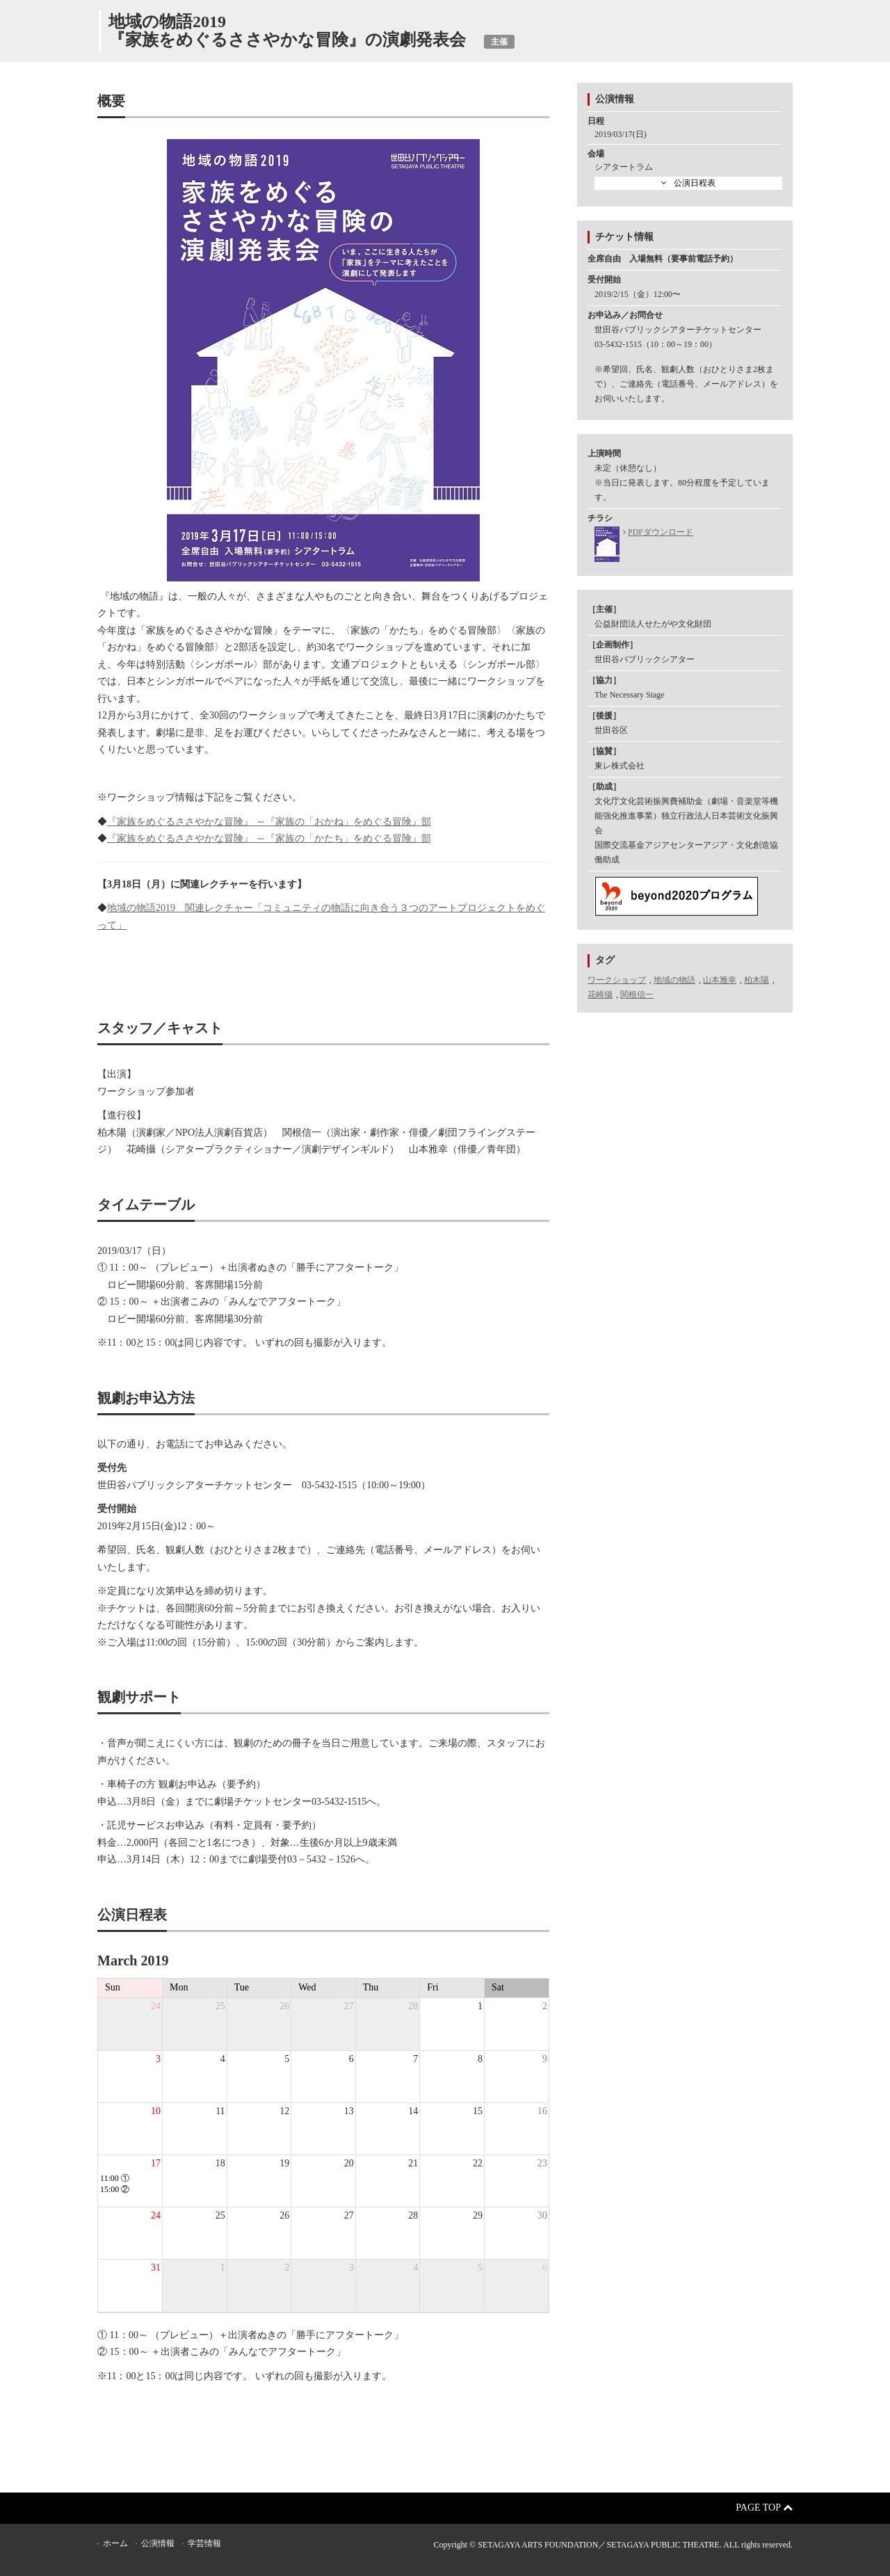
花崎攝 (600, 994)
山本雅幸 (719, 980)
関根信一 (637, 994)
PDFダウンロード (660, 532)
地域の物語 (674, 980)
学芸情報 (204, 2543)
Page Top (764, 2507)
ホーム (115, 2543)
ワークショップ (617, 980)
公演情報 (158, 2543)
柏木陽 (756, 980)
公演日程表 (694, 183)
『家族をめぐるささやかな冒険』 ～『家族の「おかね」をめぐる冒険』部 (269, 821)
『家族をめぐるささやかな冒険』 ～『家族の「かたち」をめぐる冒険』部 (269, 838)
